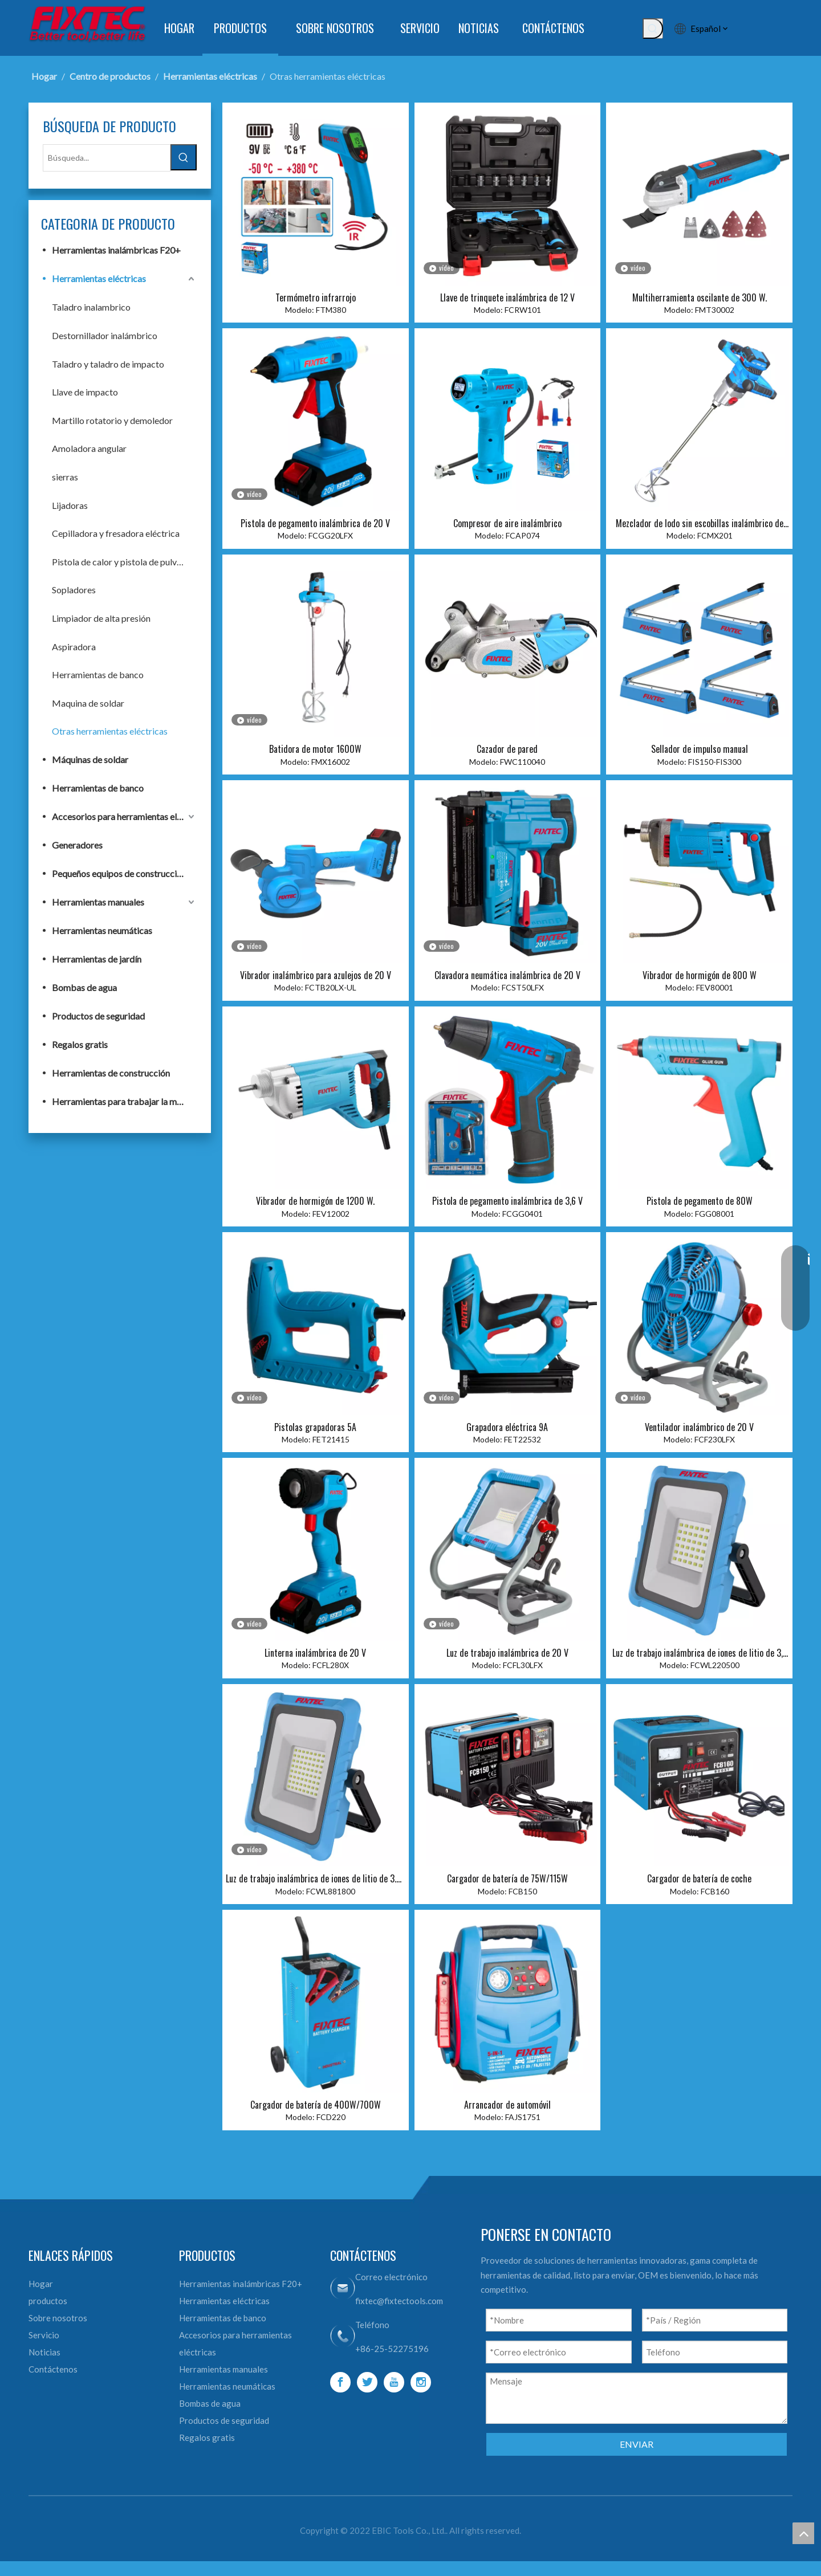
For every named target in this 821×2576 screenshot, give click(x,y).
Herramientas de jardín (96, 958)
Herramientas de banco (98, 674)
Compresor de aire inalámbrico (507, 523)
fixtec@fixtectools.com (399, 2301)
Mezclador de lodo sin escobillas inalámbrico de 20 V (699, 523)
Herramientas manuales (98, 901)
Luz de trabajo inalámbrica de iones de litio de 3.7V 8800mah (315, 1878)
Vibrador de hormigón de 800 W (700, 975)
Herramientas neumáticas (102, 930)
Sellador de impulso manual (699, 749)
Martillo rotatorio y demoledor (112, 420)
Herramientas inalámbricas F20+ (116, 249)
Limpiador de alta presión (101, 618)
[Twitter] (367, 2382)
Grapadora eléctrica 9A (507, 1427)
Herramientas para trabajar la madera (124, 1101)
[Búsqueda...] (106, 158)
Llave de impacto (85, 391)
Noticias (44, 2352)
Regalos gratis (80, 1044)
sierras (65, 476)
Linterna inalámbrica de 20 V (315, 1652)
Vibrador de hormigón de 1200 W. (315, 1201)
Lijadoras (70, 505)
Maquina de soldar (88, 703)
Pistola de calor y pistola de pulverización (124, 561)
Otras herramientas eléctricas (110, 730)
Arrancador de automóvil (507, 2104)
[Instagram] (420, 2382)
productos (48, 2301)
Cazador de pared (507, 749)
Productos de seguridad (98, 1015)
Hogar (41, 2284)
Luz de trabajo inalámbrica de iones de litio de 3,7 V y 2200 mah (699, 1652)
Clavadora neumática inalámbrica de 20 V (507, 975)
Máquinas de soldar (90, 759)
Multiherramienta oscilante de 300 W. (699, 297)
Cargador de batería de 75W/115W (507, 1878)
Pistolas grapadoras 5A (315, 1427)
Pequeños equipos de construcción (119, 873)
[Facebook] (340, 2382)
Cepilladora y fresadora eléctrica (116, 533)
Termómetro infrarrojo (315, 297)
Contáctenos (53, 2369)
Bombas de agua (84, 987)
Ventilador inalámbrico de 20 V (699, 1427)
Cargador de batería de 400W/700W (315, 2104)
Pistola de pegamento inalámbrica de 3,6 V (507, 1201)
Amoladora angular (89, 448)
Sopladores (74, 589)
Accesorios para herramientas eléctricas (124, 816)
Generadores (77, 844)
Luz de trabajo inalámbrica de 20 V (507, 1652)
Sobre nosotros (58, 2318)
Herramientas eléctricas (99, 278)
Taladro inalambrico (91, 306)
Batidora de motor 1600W (315, 749)
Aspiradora (74, 646)
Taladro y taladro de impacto (108, 363)
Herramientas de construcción (111, 1072)
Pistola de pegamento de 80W (700, 1201)
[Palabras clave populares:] (653, 28)
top (803, 2533)
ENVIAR (636, 2444)
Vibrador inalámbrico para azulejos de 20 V (315, 975)
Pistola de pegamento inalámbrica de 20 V (315, 523)
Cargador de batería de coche (699, 1878)
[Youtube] (394, 2382)
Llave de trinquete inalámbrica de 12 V (507, 297)
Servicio (44, 2335)
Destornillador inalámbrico (104, 335)
